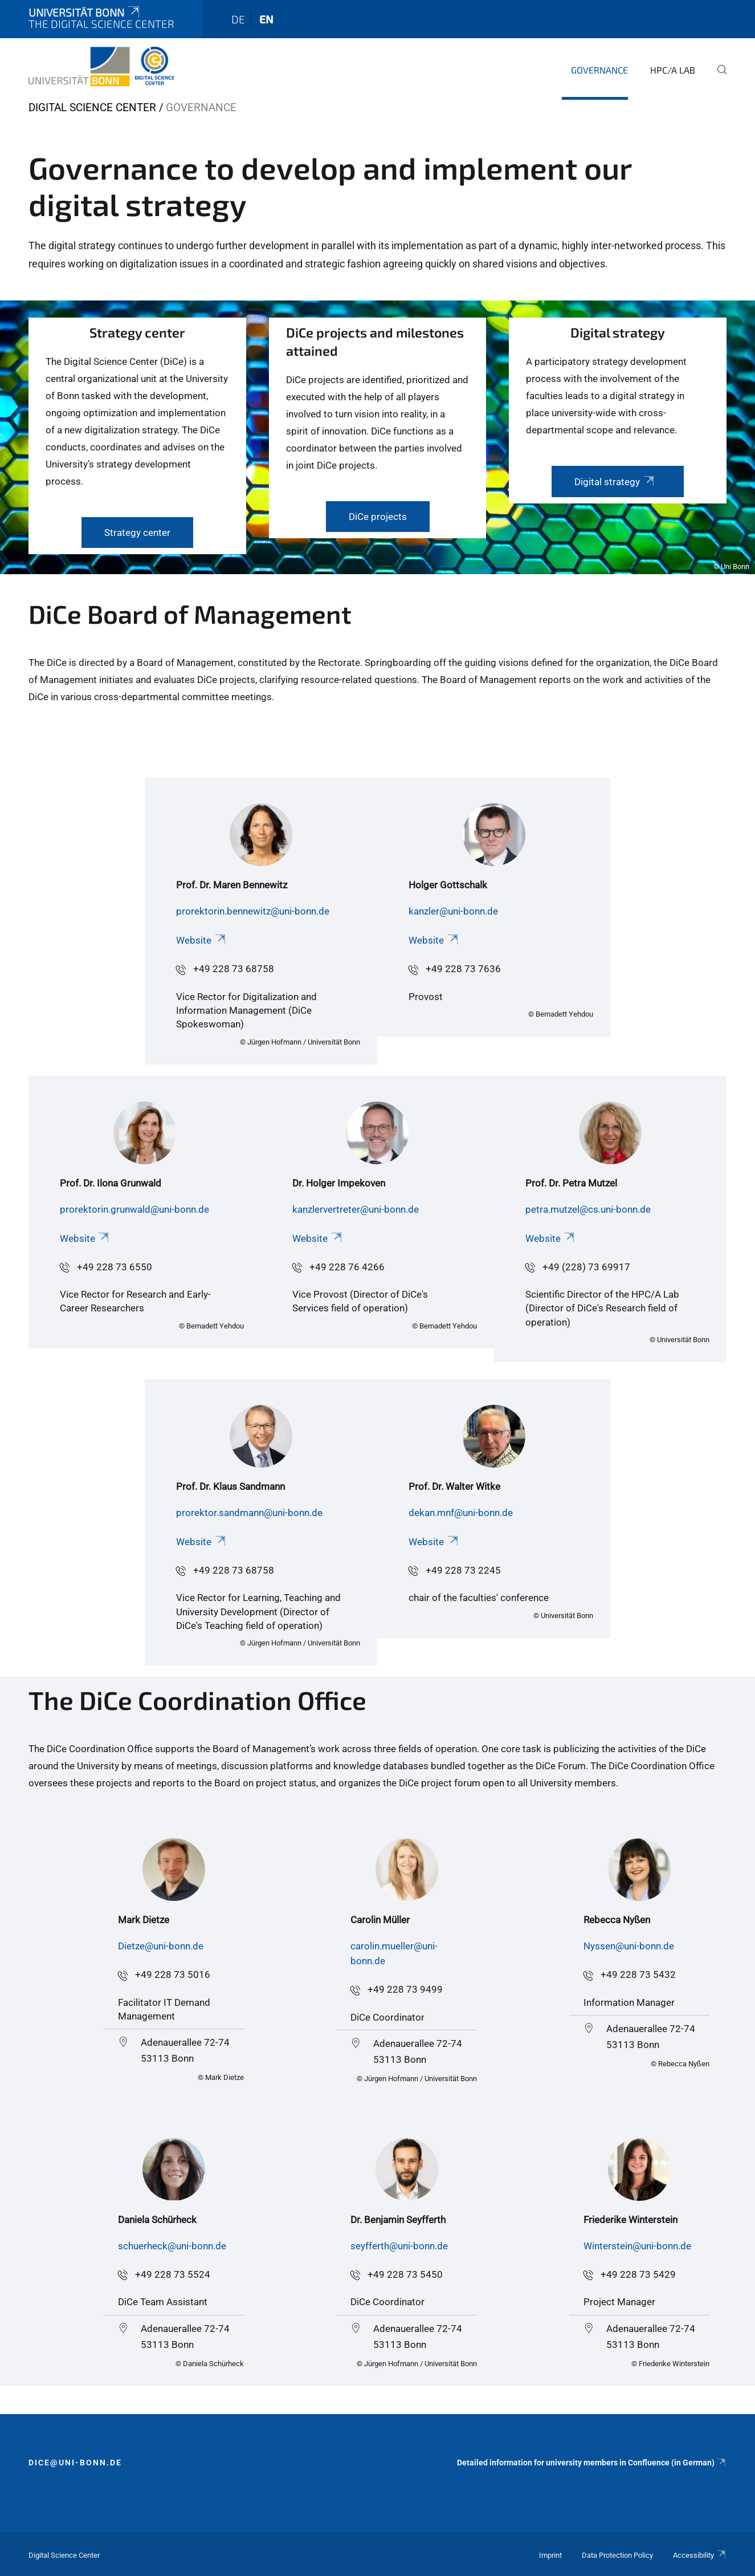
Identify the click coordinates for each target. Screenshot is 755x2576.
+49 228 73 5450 (405, 2274)
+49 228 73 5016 (172, 1974)
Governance (599, 69)
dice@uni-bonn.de (75, 2462)
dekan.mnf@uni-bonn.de (461, 1512)
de (238, 19)
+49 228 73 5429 (638, 2274)
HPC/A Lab (672, 69)
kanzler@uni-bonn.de (453, 911)
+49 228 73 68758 (233, 968)
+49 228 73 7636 (463, 968)
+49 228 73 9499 (405, 1989)
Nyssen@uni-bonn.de (628, 1946)
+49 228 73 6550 (114, 1267)
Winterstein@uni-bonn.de (637, 2246)
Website (201, 940)
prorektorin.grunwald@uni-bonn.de (134, 1209)
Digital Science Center (92, 107)
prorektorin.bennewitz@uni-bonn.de (252, 911)
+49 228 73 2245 (463, 1570)
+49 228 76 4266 (347, 1267)
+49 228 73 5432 (638, 1974)
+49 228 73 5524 (172, 2274)
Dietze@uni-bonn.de (160, 1946)
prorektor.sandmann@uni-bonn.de (249, 1512)
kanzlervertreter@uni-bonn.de (355, 1209)
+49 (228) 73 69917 (586, 1267)
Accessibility (700, 2555)
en (266, 19)
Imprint (550, 2555)
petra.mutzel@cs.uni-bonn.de (588, 1209)
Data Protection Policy (617, 2555)
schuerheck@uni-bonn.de (172, 2246)
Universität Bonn (84, 12)
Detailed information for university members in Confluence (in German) (592, 2462)
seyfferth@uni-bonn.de (399, 2246)
